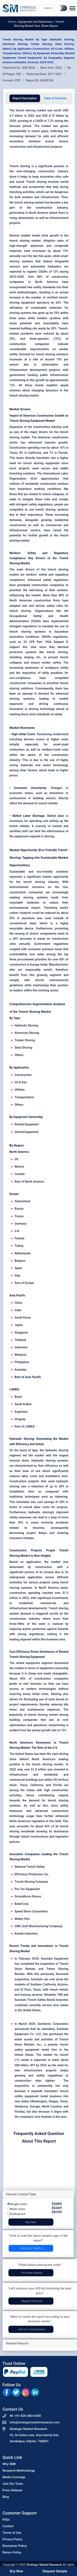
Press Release (12, 2490)
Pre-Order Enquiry (32, 2272)
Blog (5, 2497)
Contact (8, 2526)
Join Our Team (12, 2484)
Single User (18, 2204)
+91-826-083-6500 (27, 2416)
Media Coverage (13, 2477)
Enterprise (17, 2214)
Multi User (17, 2209)
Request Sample (32, 2248)
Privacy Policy (12, 2539)
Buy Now (30, 2222)
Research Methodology (18, 2470)
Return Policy (11, 2552)
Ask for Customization (32, 2329)
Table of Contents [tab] (55, 98)
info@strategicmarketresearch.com (35, 2422)
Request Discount (32, 2301)
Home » (13, 21)
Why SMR (9, 2464)
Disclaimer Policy (14, 2546)
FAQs (6, 2519)
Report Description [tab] (25, 98)
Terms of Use (11, 2533)
